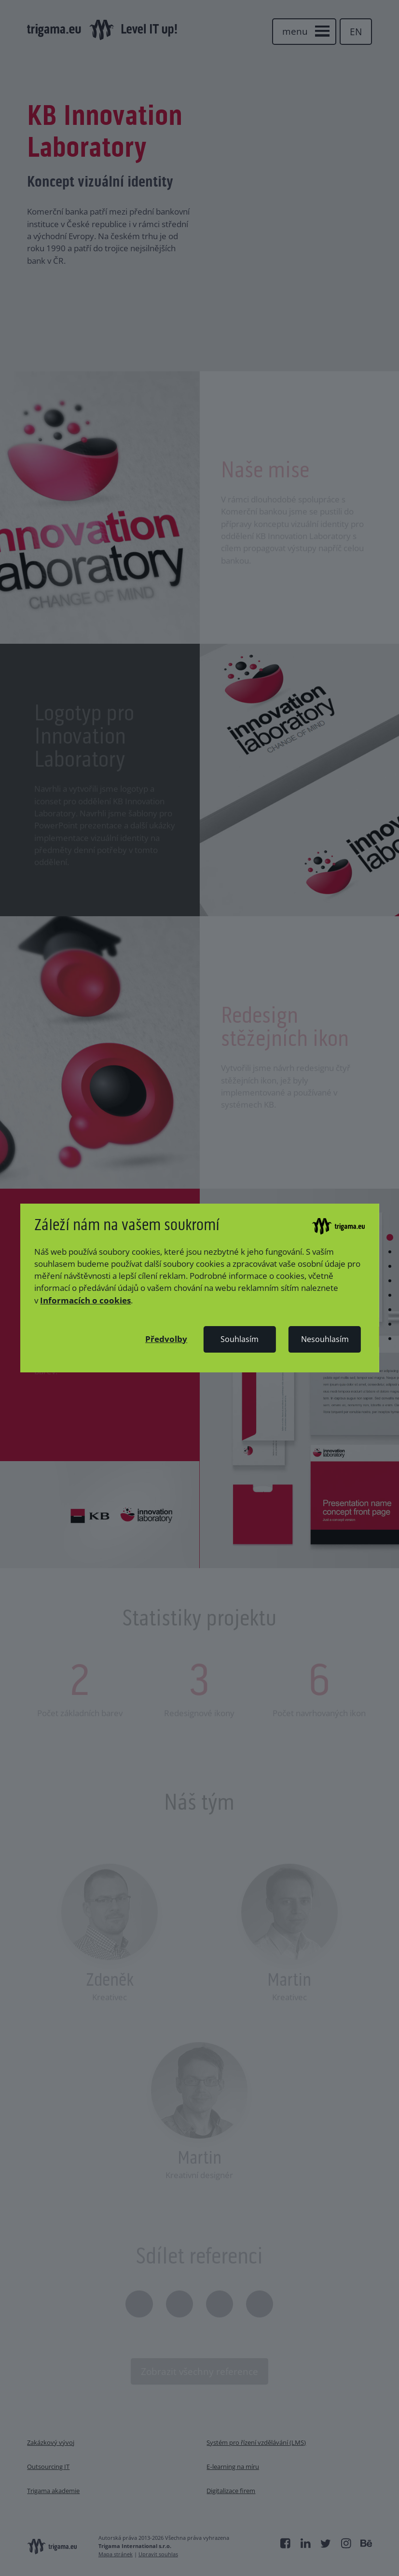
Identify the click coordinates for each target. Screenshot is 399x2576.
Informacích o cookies (85, 1300)
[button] (166, 1338)
